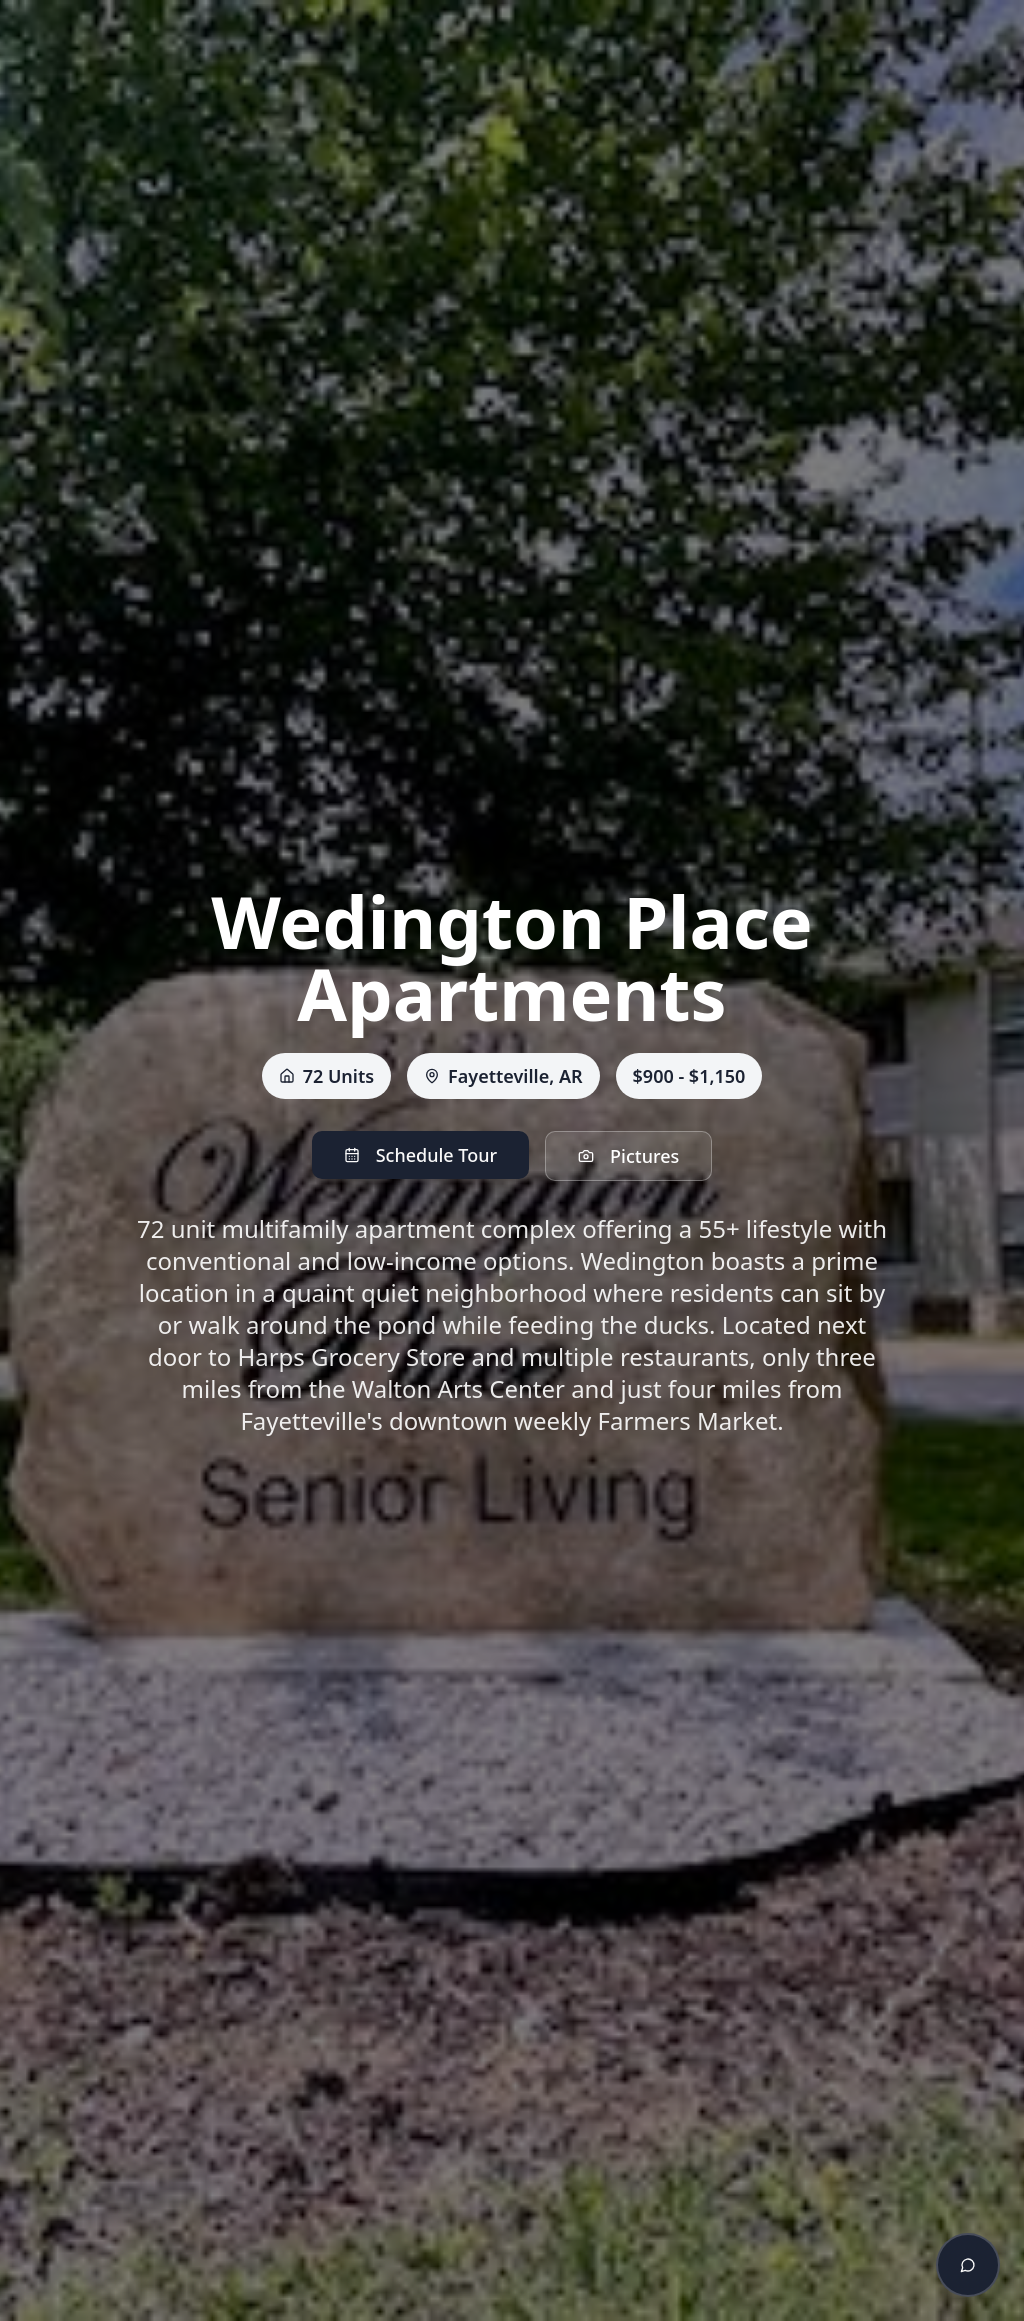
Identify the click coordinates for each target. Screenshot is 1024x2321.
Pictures (628, 1156)
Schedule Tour (420, 1155)
